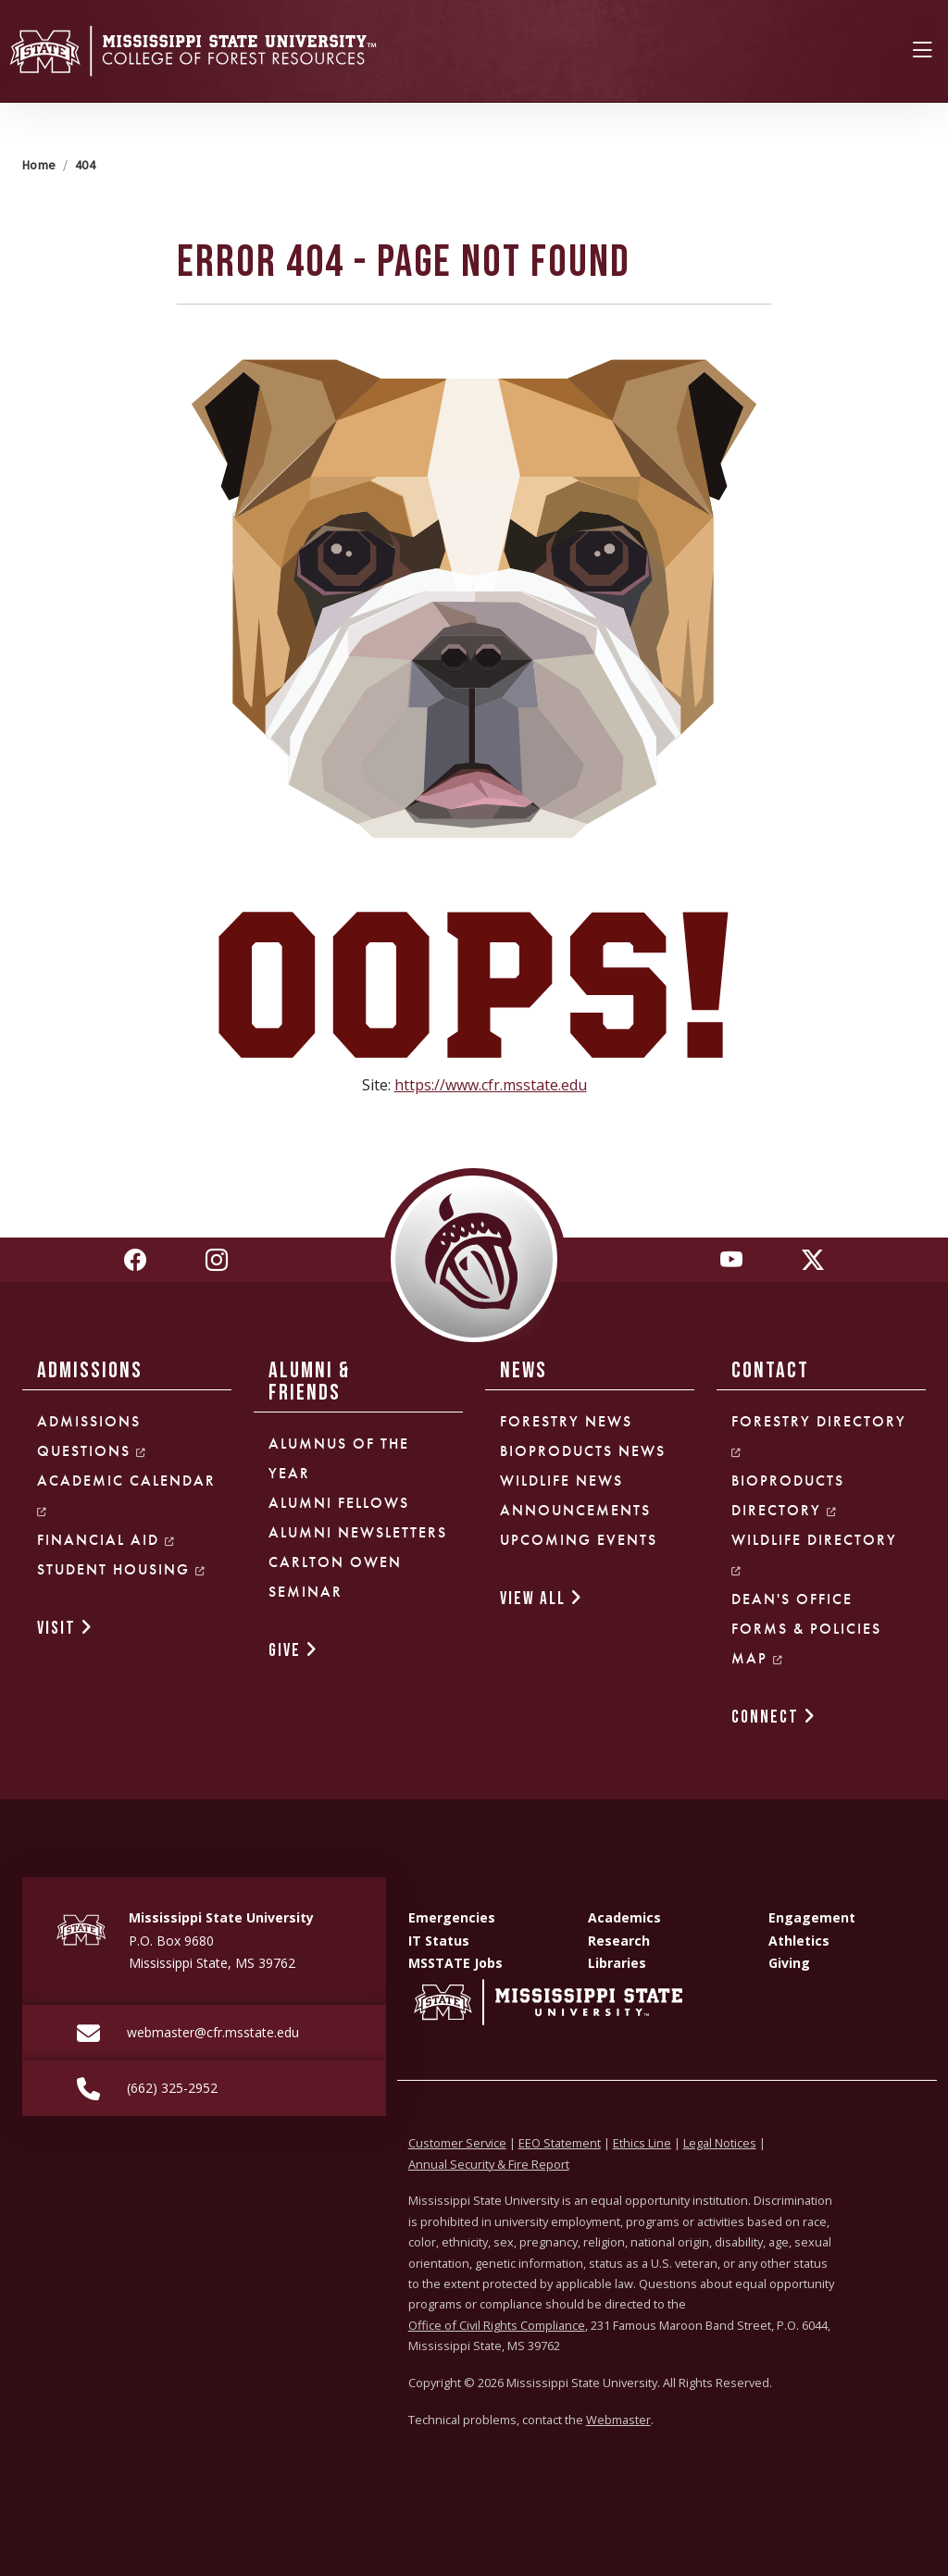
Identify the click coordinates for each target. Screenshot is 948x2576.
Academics (624, 1917)
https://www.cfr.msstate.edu (490, 1085)
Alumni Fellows (338, 1502)
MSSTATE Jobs (455, 1963)
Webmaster (618, 2419)
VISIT (65, 1628)
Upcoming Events (578, 1539)
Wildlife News (561, 1480)
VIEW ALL (541, 1599)
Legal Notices (719, 2142)
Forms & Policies (806, 1628)
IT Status (438, 1940)
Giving (789, 1963)
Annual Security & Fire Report (488, 2164)
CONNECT (774, 1717)
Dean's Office (792, 1599)
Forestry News (566, 1421)
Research (619, 1940)
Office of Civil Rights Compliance (496, 2325)
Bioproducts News (583, 1451)
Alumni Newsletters (357, 1532)
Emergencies (451, 1917)
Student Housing (121, 1569)
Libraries (617, 1963)
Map (757, 1658)
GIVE (293, 1650)
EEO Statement (559, 2142)
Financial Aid (106, 1539)
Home (39, 164)
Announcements (575, 1510)
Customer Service (457, 2142)
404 (85, 164)
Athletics (799, 1940)
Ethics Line (642, 2142)
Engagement (811, 1917)
